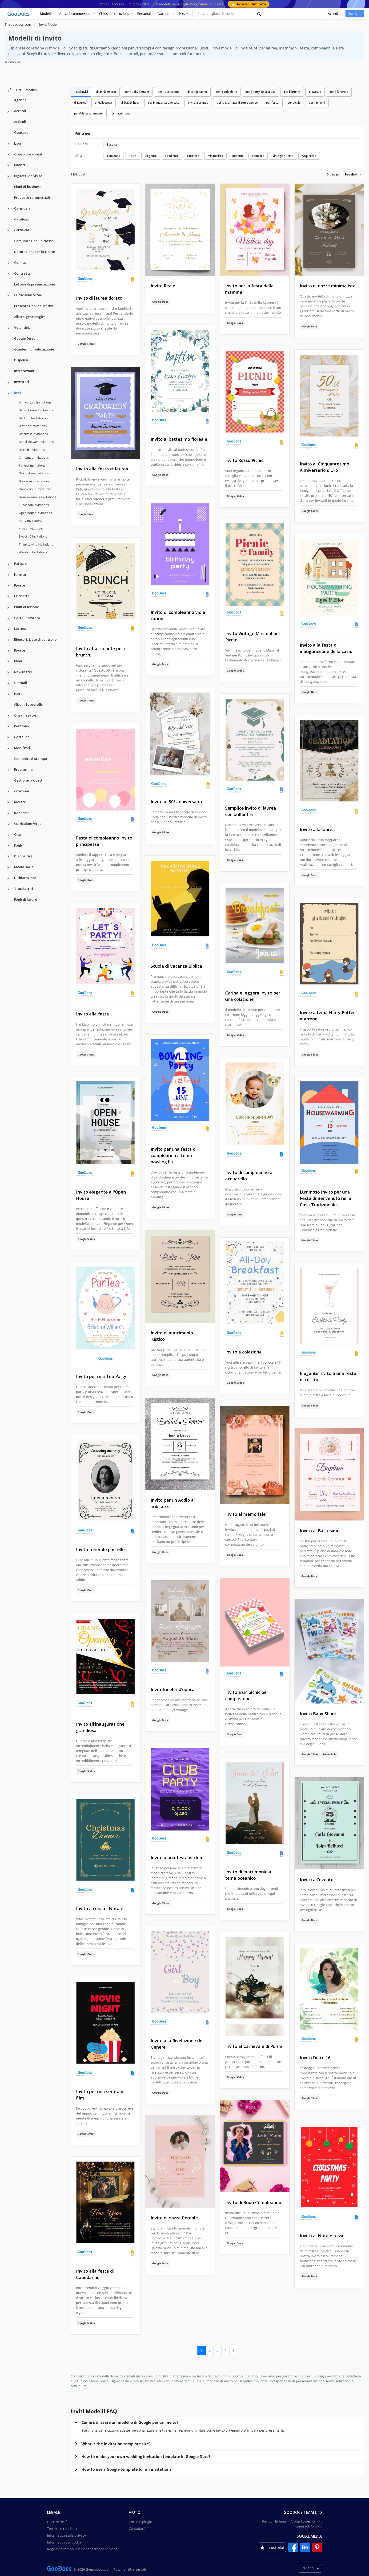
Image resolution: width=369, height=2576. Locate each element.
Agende (20, 100)
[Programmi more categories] (8, 770)
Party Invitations (30, 520)
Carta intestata (27, 617)
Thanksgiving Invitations (36, 544)
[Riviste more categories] (8, 585)
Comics (20, 262)
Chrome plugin (140, 2521)
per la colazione (226, 92)
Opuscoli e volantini (30, 154)
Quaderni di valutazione (34, 349)
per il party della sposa (260, 92)
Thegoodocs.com (18, 24)
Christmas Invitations (34, 457)
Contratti (22, 273)
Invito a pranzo (198, 103)
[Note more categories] (8, 694)
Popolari (351, 174)
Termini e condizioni (63, 2528)
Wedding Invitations (33, 552)
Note (18, 693)
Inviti (18, 392)
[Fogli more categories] (8, 845)
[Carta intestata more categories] (8, 618)
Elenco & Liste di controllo (35, 639)
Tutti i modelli (22, 90)
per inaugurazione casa (164, 103)
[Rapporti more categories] (8, 813)
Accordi (20, 111)
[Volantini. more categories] (8, 328)
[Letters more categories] (8, 629)
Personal (144, 13)
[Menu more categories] (8, 661)
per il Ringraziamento (88, 113)
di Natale (315, 92)
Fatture (20, 563)
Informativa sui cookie (64, 2542)
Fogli (18, 845)
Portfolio (21, 726)
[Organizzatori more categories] (8, 715)
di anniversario (106, 92)
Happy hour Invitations (35, 489)
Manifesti (22, 748)
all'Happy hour (130, 103)
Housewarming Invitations (37, 497)
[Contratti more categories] (8, 273)
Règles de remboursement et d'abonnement (82, 2549)
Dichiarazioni (25, 878)
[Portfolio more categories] (8, 726)
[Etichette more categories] (8, 596)
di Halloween (103, 103)
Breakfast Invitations (33, 434)
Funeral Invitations (32, 465)
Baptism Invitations (32, 418)
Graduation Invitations (35, 473)
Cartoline (21, 737)
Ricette (20, 802)
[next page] (233, 2350)
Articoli (20, 121)
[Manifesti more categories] (8, 748)
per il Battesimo (168, 92)
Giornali (20, 683)
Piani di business (27, 186)
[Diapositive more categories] (8, 856)
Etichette (21, 596)
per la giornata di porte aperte (237, 103)
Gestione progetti (29, 780)
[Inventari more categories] (8, 382)
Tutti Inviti (81, 92)
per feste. (272, 103)
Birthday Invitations (33, 426)
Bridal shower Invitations (36, 442)
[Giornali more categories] (8, 683)
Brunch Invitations (32, 450)
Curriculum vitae (27, 823)
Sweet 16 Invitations (33, 536)
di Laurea (80, 103)
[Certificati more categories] (8, 230)
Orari (18, 834)
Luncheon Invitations (34, 505)
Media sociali (25, 867)
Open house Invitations (35, 513)
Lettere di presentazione (34, 284)
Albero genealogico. (30, 316)
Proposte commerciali (32, 197)
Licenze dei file (58, 2521)
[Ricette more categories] (8, 802)
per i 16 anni (317, 103)
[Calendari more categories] (8, 208)
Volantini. (22, 327)
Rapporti (21, 813)
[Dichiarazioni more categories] (8, 878)
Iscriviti (355, 13)
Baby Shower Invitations (36, 410)
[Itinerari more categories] (8, 575)
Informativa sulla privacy (66, 2535)
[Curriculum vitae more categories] (8, 824)
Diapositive (23, 856)
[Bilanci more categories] (8, 165)
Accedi (333, 13)
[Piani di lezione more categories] (8, 607)
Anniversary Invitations (35, 402)
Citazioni (21, 791)
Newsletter (23, 672)
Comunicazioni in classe (33, 241)
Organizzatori (25, 715)
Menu (18, 661)
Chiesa (104, 13)
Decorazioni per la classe (34, 251)
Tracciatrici (23, 888)
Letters (20, 628)
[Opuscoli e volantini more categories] (8, 154)
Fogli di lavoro (25, 899)
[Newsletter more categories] (8, 672)
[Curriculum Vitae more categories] (8, 295)
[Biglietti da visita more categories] (8, 176)
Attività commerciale (75, 13)
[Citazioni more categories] (8, 791)
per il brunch (292, 92)
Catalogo (21, 219)
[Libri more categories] (8, 143)
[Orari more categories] (8, 835)
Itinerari (21, 574)
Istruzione (122, 13)
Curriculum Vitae (28, 295)
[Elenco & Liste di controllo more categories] (8, 640)
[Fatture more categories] (8, 564)
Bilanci (19, 165)
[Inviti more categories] (8, 393)
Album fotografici (29, 704)
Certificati (22, 230)
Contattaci (137, 2528)
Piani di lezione (26, 607)
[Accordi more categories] (8, 111)
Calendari (22, 208)
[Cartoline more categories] (8, 737)
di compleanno (197, 92)
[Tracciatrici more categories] (8, 889)
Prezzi (183, 13)
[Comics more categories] (8, 263)
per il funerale (338, 92)
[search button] (259, 13)
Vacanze (164, 13)
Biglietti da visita (28, 176)
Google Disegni (26, 338)
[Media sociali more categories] (8, 867)
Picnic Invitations (31, 528)
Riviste (19, 585)
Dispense (21, 360)
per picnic (294, 103)
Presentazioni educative (34, 306)
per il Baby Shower (136, 92)
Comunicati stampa (30, 758)
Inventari (21, 381)
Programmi (23, 769)
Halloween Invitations (34, 481)
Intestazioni (24, 371)
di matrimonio (121, 113)
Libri (17, 143)
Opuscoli (21, 132)
